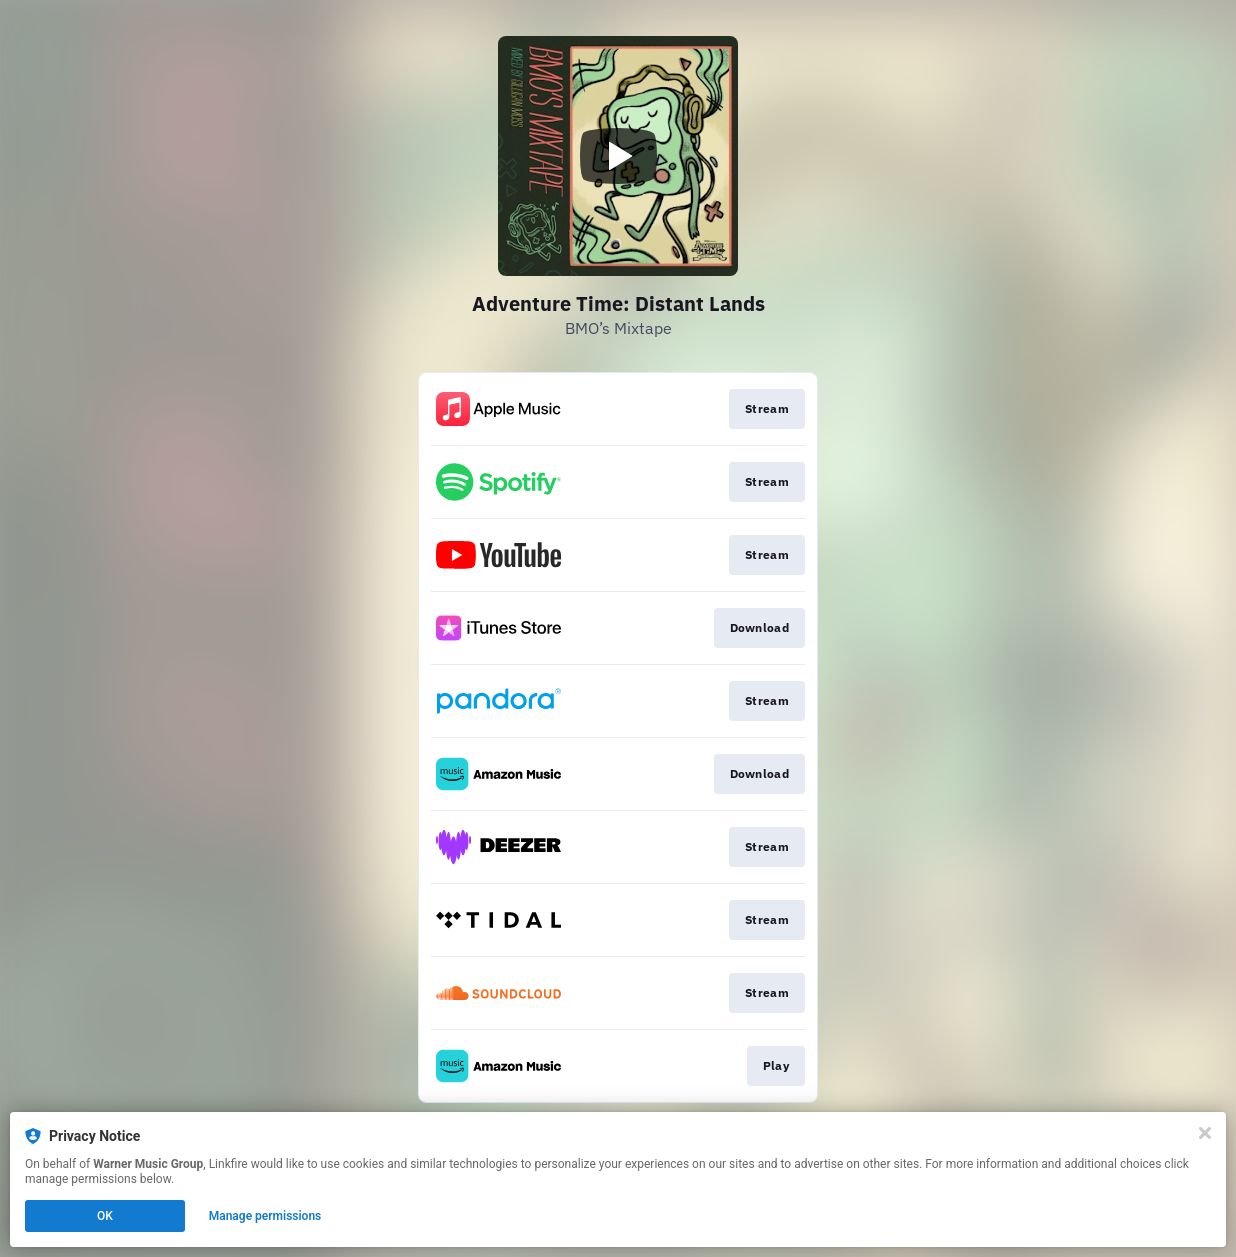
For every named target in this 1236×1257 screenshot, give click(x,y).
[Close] (1205, 1133)
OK (105, 1216)
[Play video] (618, 156)
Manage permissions (265, 1216)
